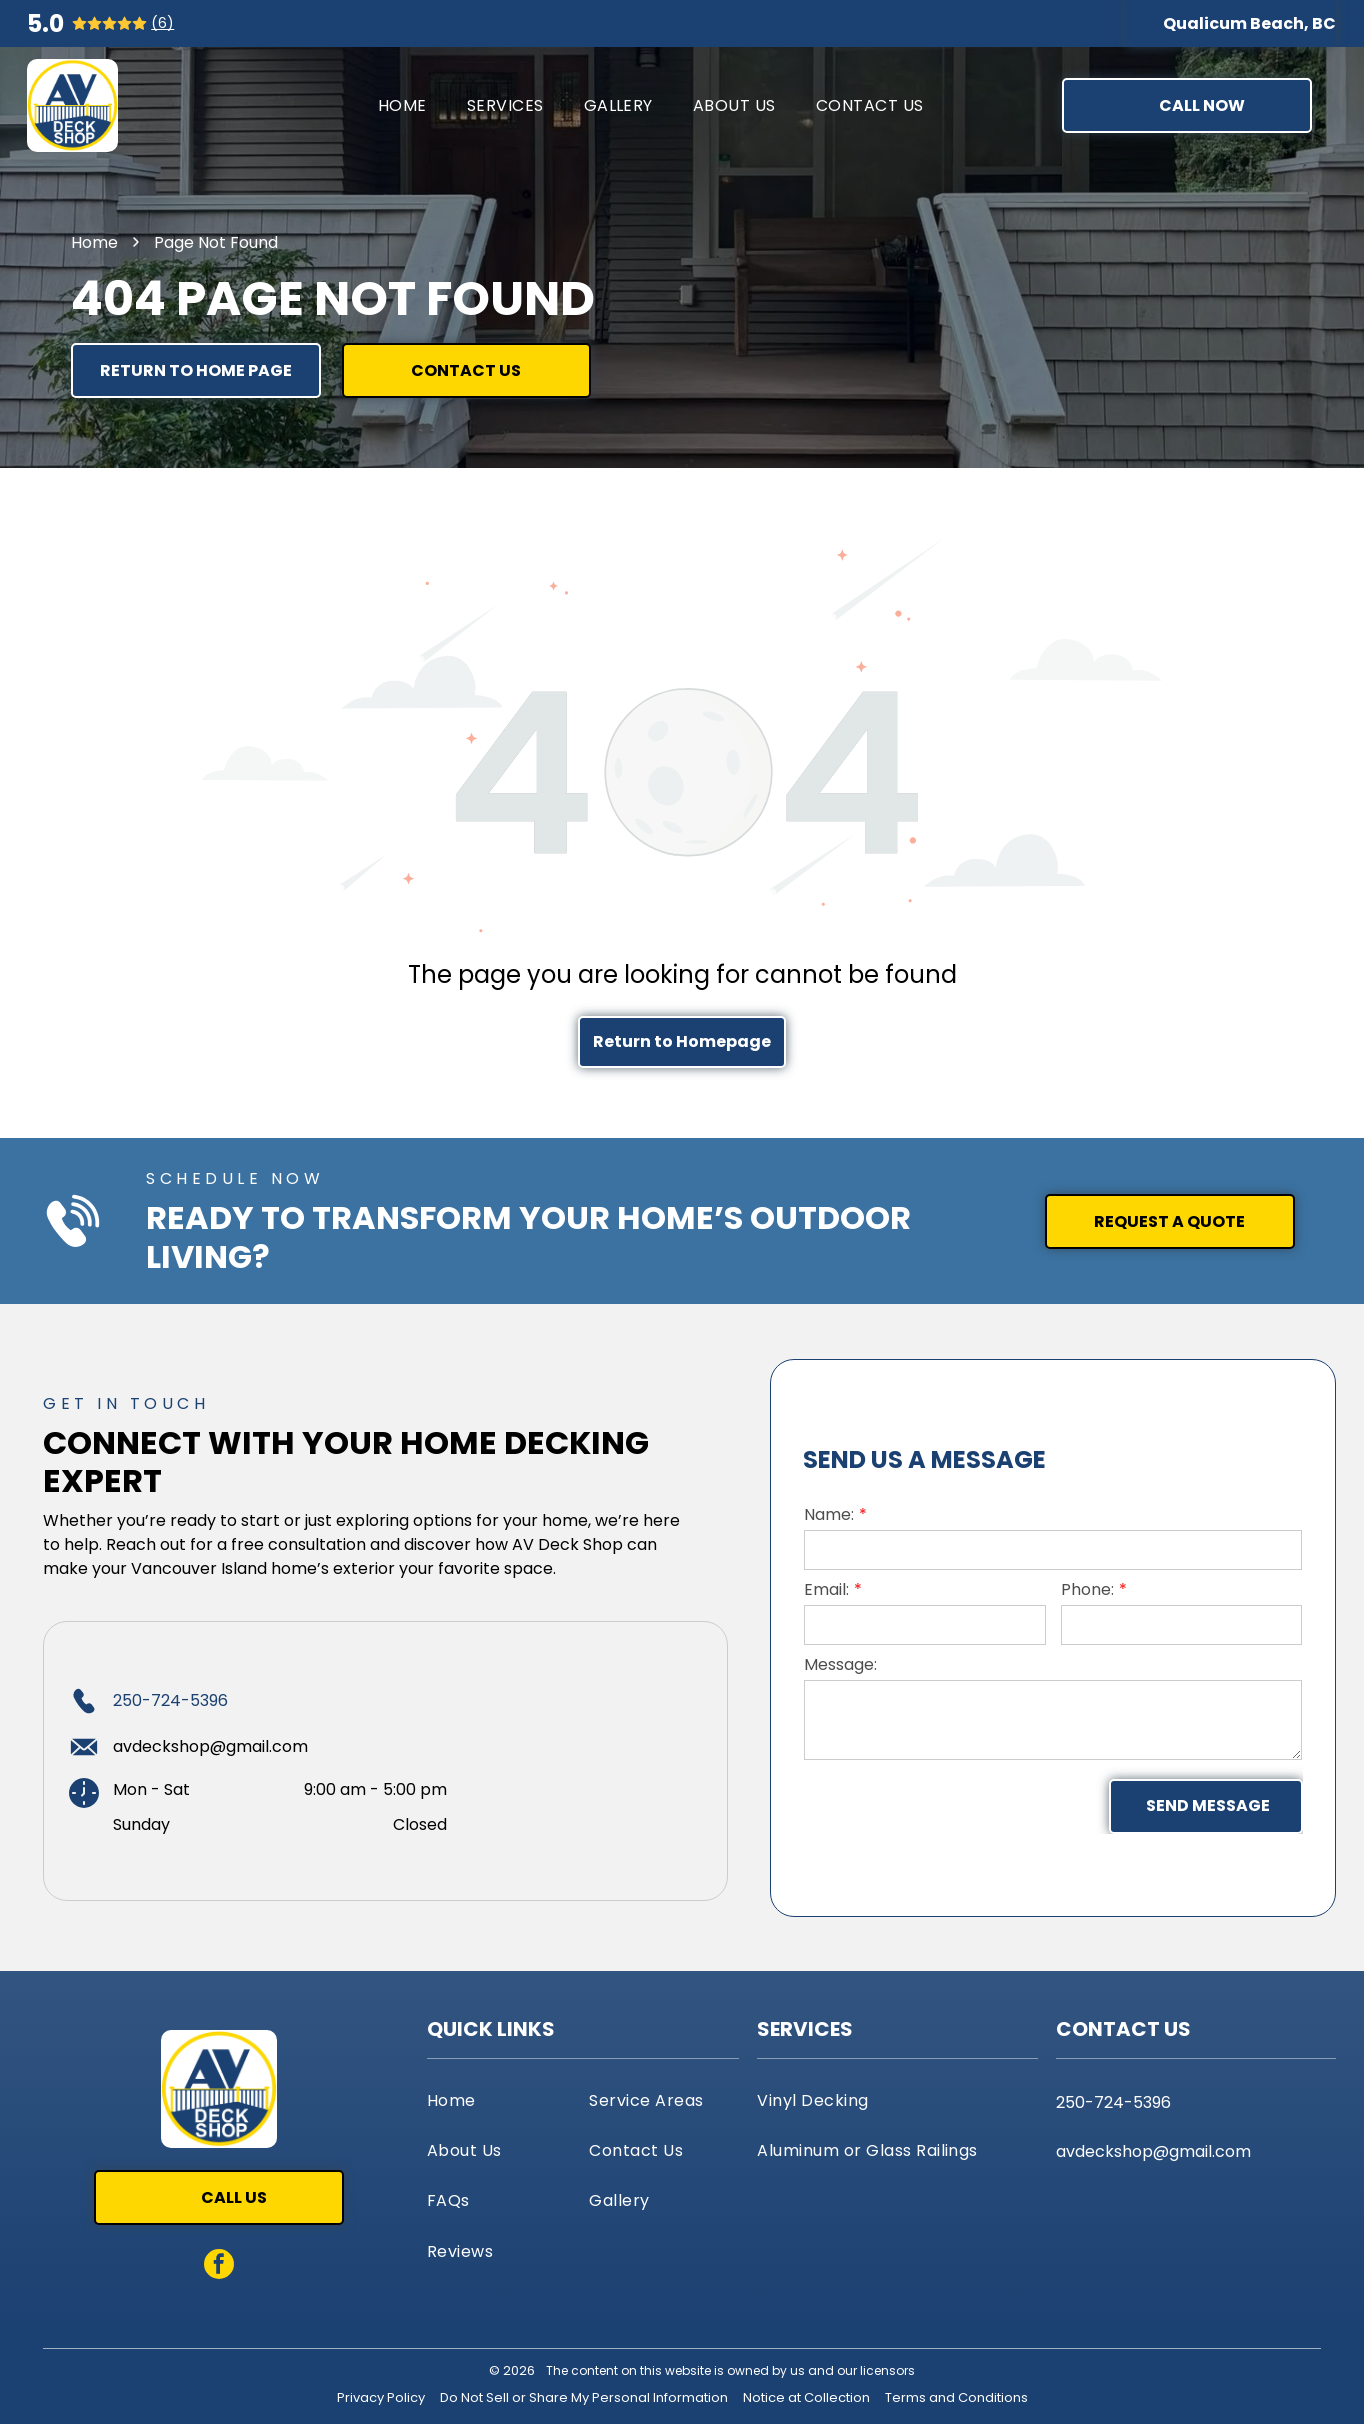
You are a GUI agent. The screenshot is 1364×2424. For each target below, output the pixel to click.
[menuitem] (402, 105)
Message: (840, 1664)
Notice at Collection (806, 2397)
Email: (826, 1589)
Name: (829, 1514)
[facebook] (219, 2266)
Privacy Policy (381, 2397)
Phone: (1087, 1589)
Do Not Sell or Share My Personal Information (584, 2397)
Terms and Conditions (956, 2397)
